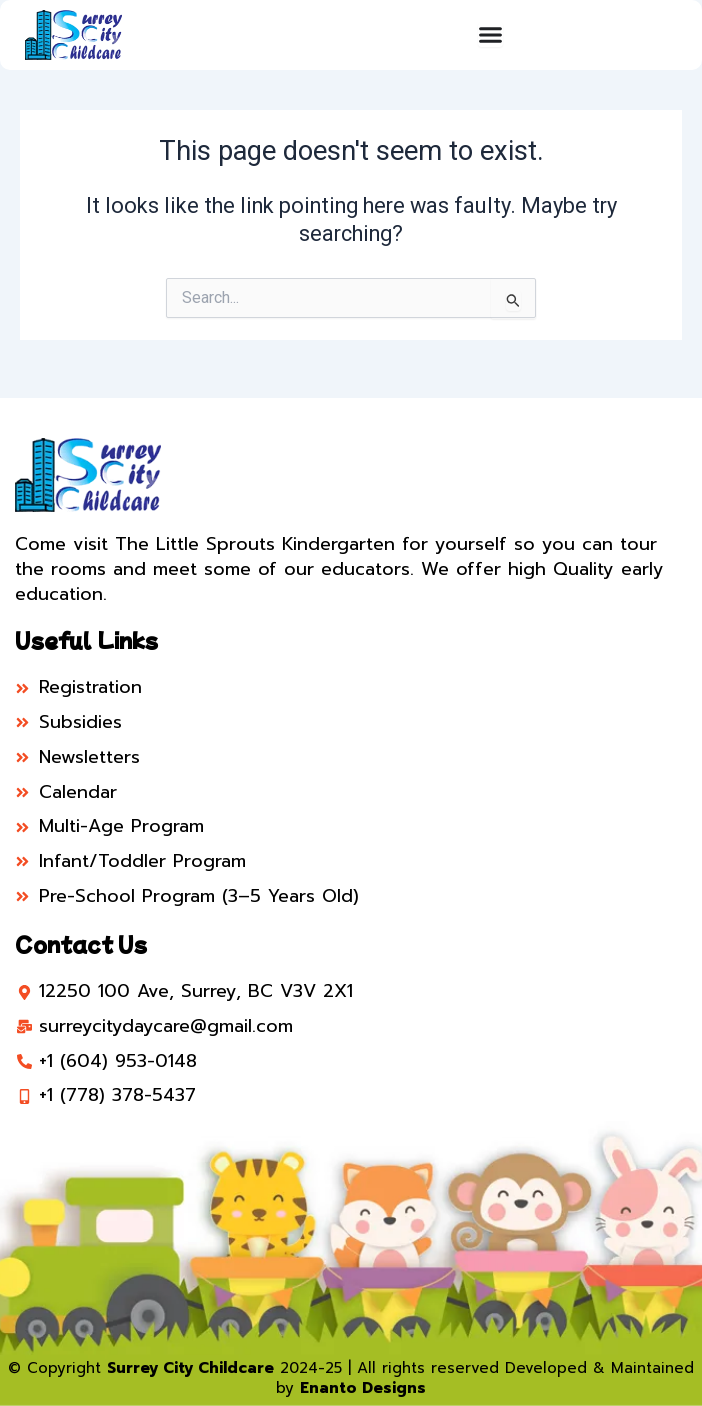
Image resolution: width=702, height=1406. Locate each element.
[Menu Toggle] (490, 34)
